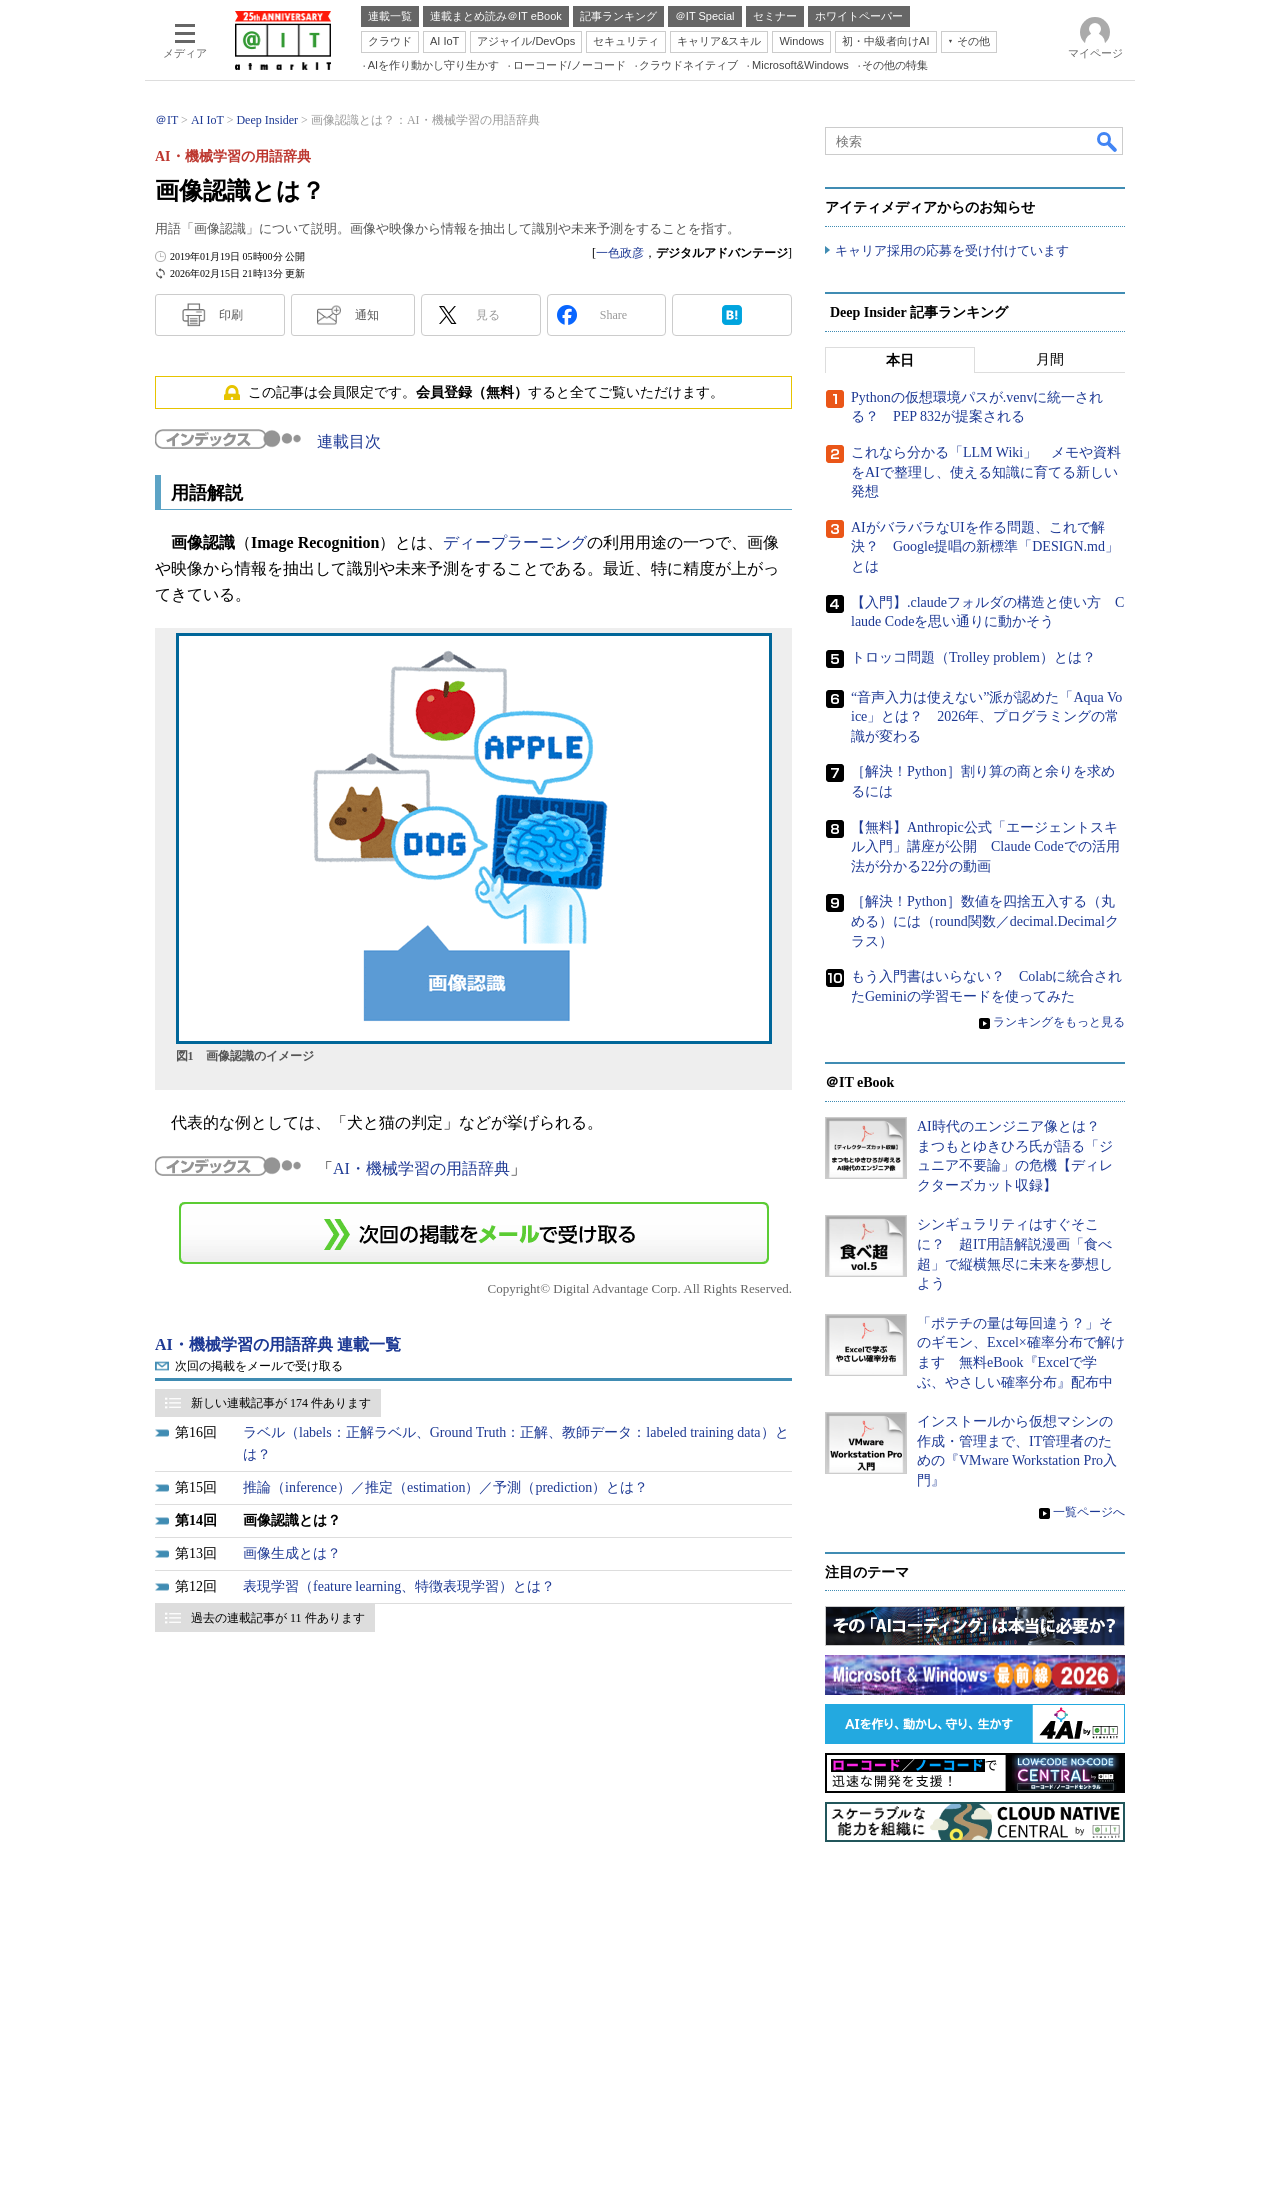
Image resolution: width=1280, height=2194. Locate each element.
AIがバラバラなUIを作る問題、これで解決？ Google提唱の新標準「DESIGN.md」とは (985, 547)
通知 (367, 315)
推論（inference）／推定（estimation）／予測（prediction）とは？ (445, 1487)
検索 (1108, 141)
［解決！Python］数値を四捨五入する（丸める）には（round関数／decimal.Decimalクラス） (985, 921)
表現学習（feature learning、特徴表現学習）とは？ (399, 1586)
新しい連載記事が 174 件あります (281, 1403)
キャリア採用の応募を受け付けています (952, 250)
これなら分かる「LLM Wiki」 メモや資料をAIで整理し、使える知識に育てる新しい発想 (986, 472)
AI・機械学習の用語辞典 (421, 1168)
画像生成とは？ (292, 1553)
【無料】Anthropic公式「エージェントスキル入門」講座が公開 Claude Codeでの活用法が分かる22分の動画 (985, 847)
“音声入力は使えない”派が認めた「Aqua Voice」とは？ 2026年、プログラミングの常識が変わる (986, 717)
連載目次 (349, 441)
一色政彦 (620, 253)
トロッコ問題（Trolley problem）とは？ (973, 657)
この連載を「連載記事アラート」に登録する (474, 1233)
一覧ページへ (1089, 1512)
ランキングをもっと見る (1059, 1022)
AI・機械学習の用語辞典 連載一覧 (278, 1344)
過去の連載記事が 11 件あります (278, 1618)
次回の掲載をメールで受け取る (259, 1366)
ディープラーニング (515, 542)
